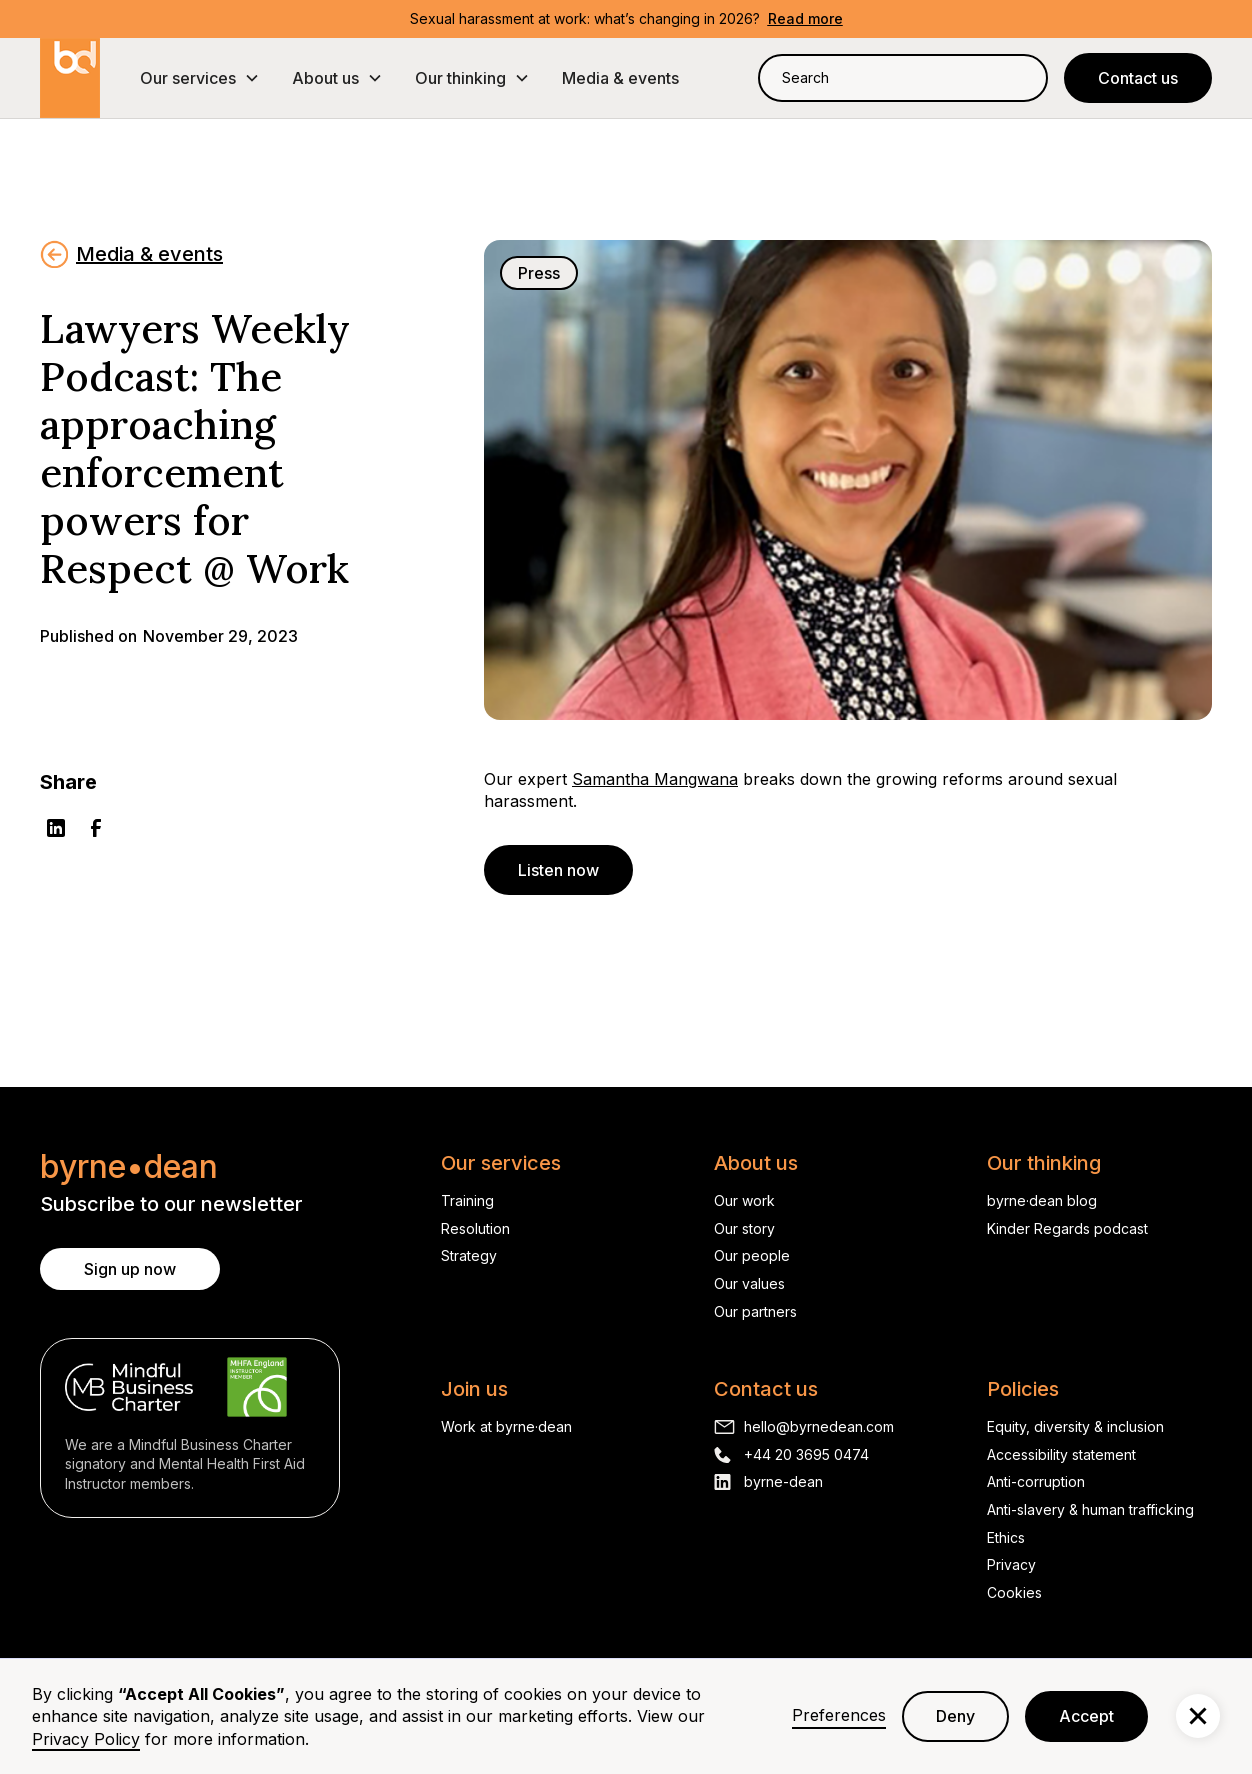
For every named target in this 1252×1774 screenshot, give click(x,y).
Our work (744, 1200)
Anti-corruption (1036, 1481)
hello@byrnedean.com (819, 1426)
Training (467, 1200)
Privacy (1011, 1564)
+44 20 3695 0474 (806, 1454)
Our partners (755, 1311)
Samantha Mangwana (655, 779)
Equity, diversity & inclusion (1075, 1426)
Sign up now (130, 1269)
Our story (744, 1228)
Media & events (620, 78)
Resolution (475, 1228)
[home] (70, 78)
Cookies (1014, 1592)
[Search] (1020, 77)
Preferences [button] (839, 1715)
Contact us (1138, 78)
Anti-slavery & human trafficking (1090, 1509)
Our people (752, 1255)
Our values (749, 1283)
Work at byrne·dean (506, 1426)
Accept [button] (1086, 1716)
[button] (200, 78)
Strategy (469, 1255)
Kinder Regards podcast (1067, 1228)
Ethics (1006, 1537)
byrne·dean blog (1042, 1200)
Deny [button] (955, 1716)
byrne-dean (783, 1481)
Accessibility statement (1061, 1454)
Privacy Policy (86, 1739)
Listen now (558, 870)
